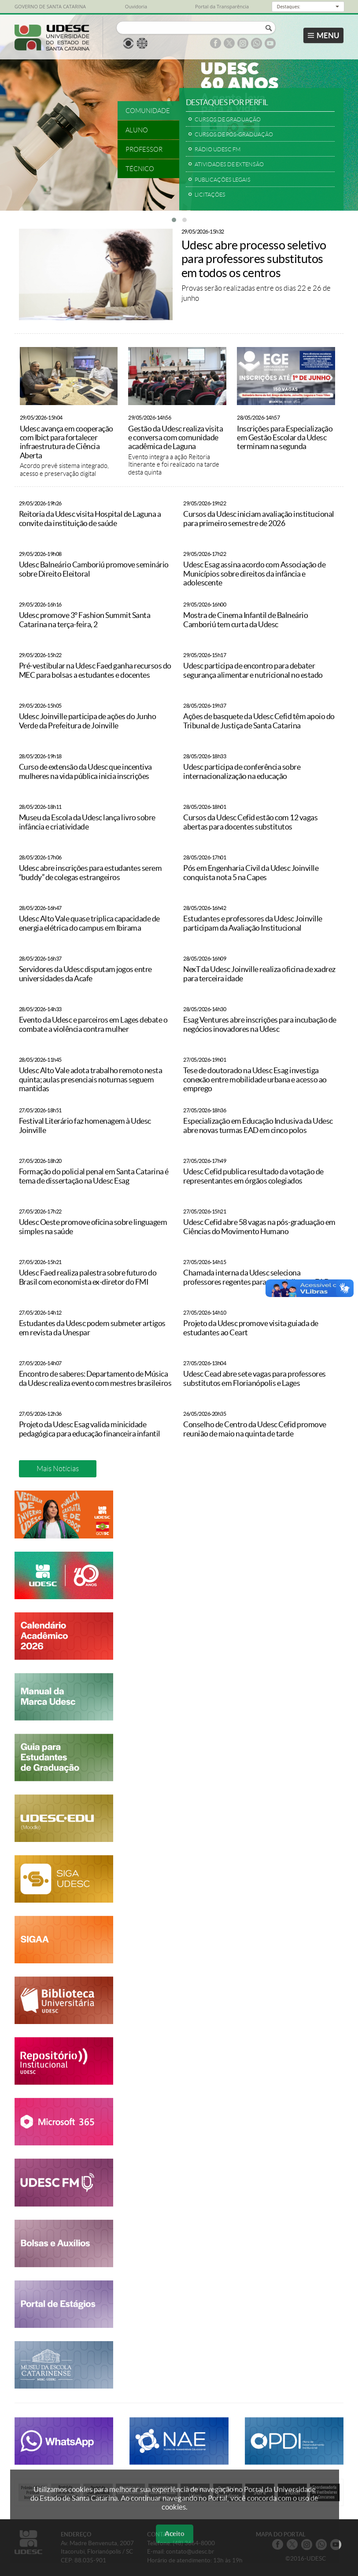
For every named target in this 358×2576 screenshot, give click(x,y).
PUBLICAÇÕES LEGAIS (223, 179)
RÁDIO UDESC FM (217, 149)
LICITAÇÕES (210, 194)
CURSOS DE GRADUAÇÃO (228, 119)
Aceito (175, 2533)
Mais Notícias (58, 1469)
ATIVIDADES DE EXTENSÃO (229, 164)
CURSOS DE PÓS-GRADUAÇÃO (234, 134)
